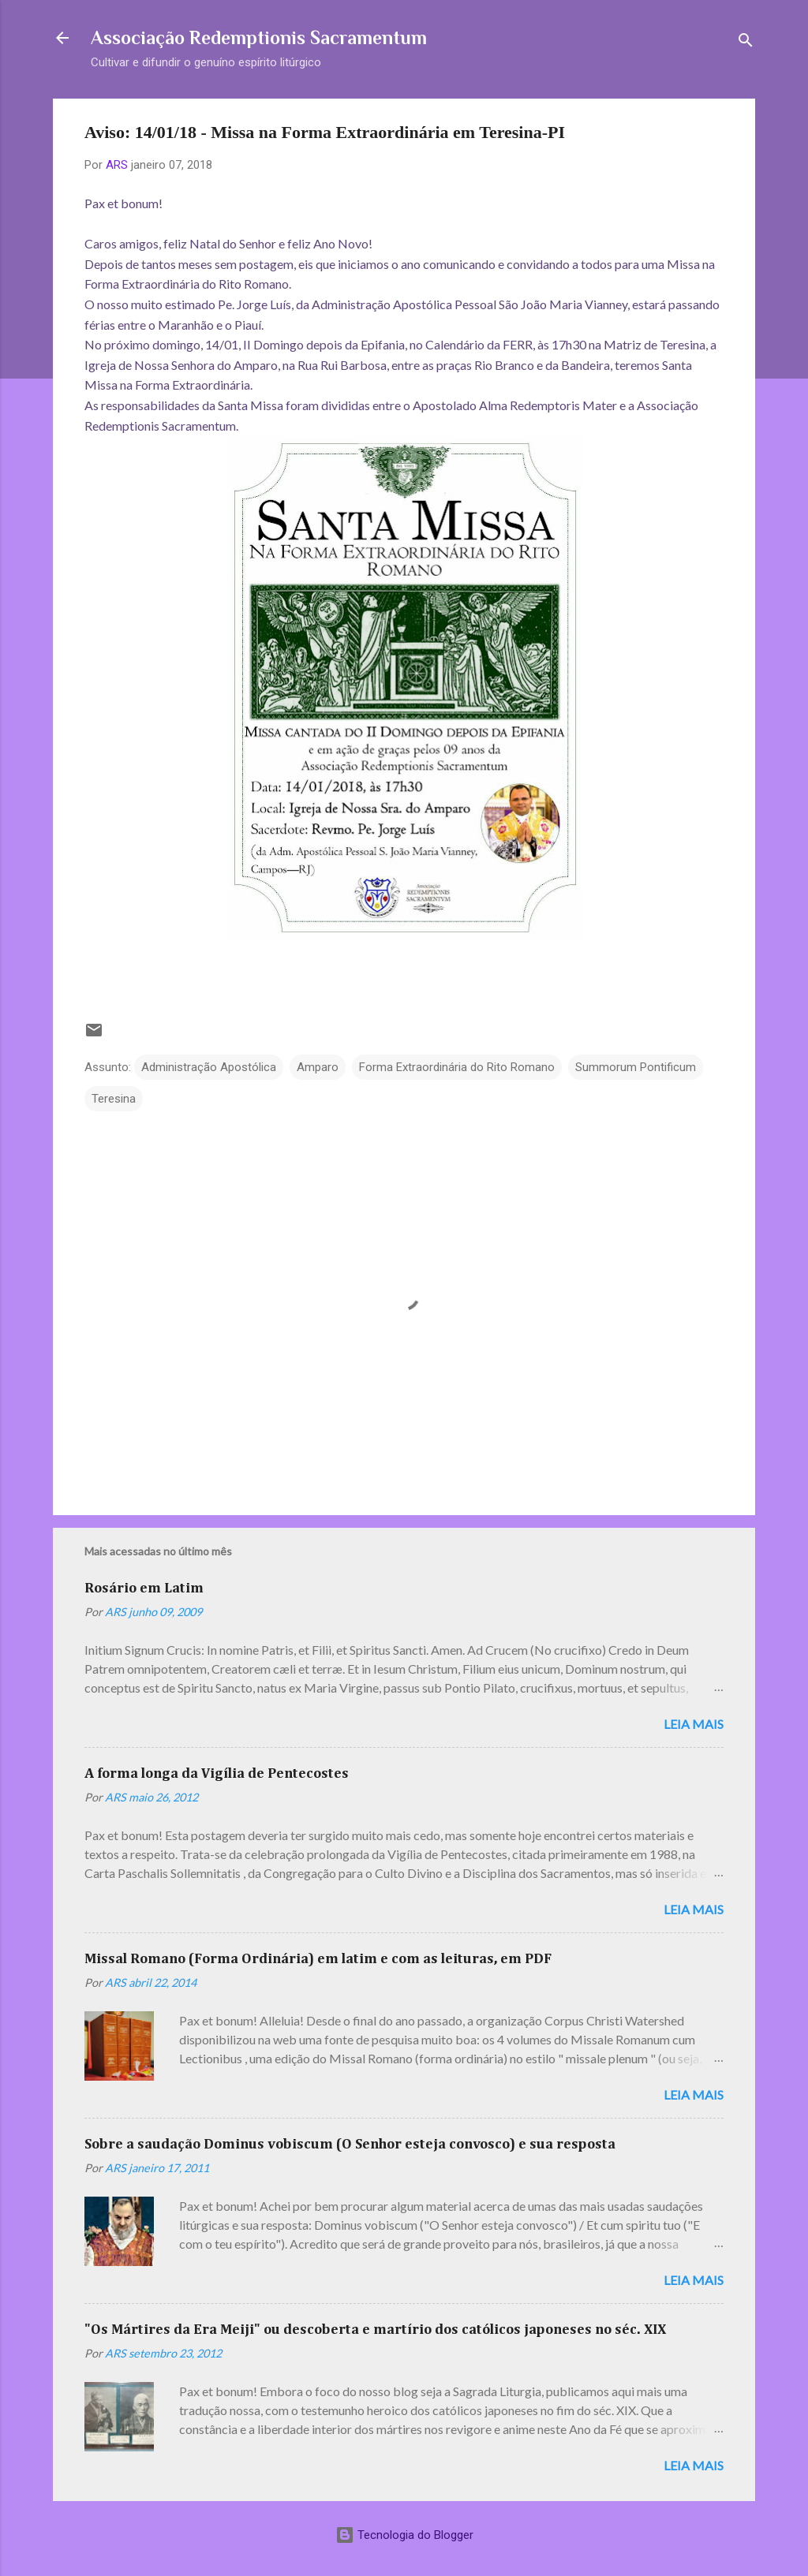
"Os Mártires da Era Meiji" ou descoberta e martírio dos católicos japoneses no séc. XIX (375, 2330)
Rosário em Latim (144, 1588)
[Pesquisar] (745, 43)
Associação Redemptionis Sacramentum (259, 37)
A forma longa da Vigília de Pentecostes (216, 1774)
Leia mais (694, 1723)
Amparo (318, 1067)
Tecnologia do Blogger (404, 2535)
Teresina (114, 1099)
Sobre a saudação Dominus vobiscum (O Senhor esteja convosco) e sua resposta (349, 2144)
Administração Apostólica (208, 1067)
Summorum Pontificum (635, 1067)
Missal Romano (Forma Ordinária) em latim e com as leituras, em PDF (318, 1959)
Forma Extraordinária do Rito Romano (457, 1067)
